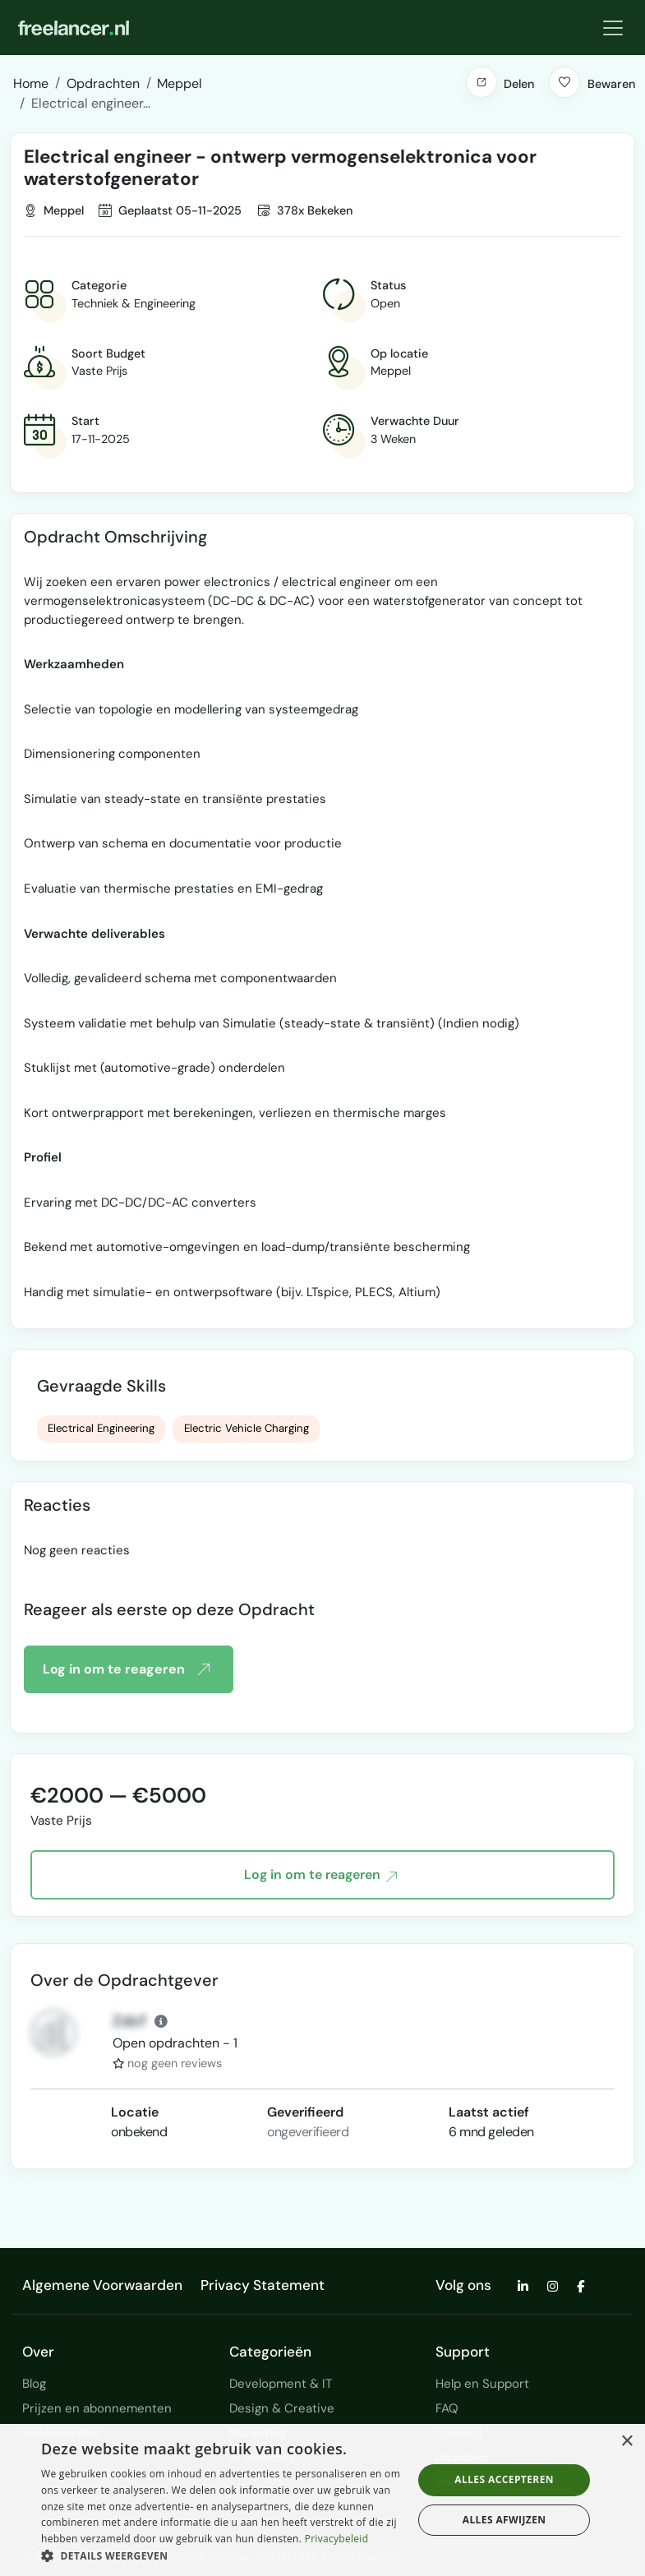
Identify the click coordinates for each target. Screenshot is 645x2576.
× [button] (626, 2441)
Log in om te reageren (126, 1669)
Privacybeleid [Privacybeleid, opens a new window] (337, 2539)
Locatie (135, 2112)
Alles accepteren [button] (504, 2479)
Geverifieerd (305, 2112)
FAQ (446, 2408)
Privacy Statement (262, 2285)
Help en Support (482, 2383)
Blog (34, 2383)
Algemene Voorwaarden (102, 2285)
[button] (481, 82)
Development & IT (280, 2383)
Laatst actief (489, 2112)
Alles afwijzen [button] (504, 2520)
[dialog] (322, 2500)
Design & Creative (281, 2408)
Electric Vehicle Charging (246, 1428)
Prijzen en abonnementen (97, 2408)
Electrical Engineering (101, 1428)
